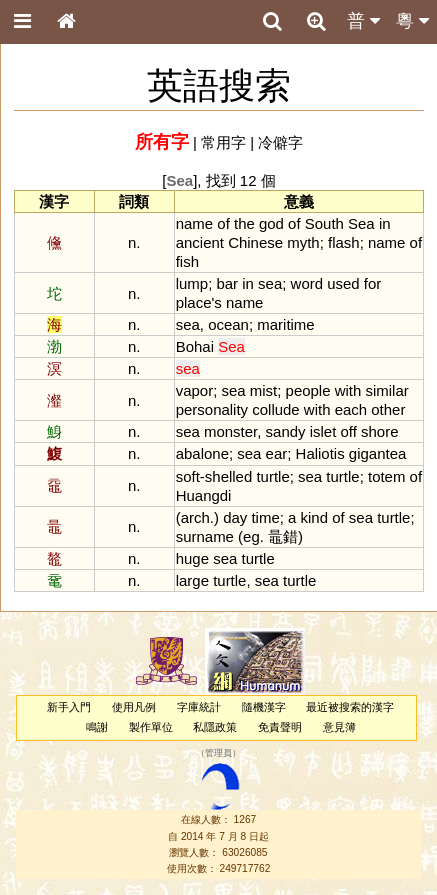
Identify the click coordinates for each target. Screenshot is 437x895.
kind (314, 517)
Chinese (255, 242)
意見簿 (339, 727)
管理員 (218, 753)
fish (187, 261)
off (349, 431)
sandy (286, 431)
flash (344, 242)
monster (230, 431)
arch (195, 517)
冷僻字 (280, 142)
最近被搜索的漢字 (350, 707)
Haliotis (320, 453)
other (388, 409)
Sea (361, 223)
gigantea (377, 453)
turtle (272, 476)
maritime (285, 324)
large (192, 580)
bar (227, 283)
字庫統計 (199, 707)
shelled (228, 476)
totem (386, 476)
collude (275, 409)
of (223, 223)
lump (192, 283)
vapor (194, 390)
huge (192, 558)
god (271, 223)
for (372, 283)
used (343, 283)
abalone (202, 453)
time (265, 517)
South (324, 223)
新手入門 (69, 707)
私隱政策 (215, 727)
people (308, 390)
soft (188, 476)
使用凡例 (134, 707)
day (235, 517)
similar (386, 390)
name (194, 223)
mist (263, 390)
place (194, 302)
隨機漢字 (264, 707)
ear (277, 453)
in (385, 223)
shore (379, 431)
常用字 (223, 142)
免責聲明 (280, 727)
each (351, 409)
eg (251, 536)
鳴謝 (97, 727)
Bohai (195, 346)
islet (323, 431)
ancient (200, 242)
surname (205, 536)
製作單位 (151, 727)
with (348, 390)
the (244, 223)
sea (270, 283)
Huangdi (204, 495)
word (307, 283)
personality (212, 409)
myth (303, 242)
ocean (228, 324)
